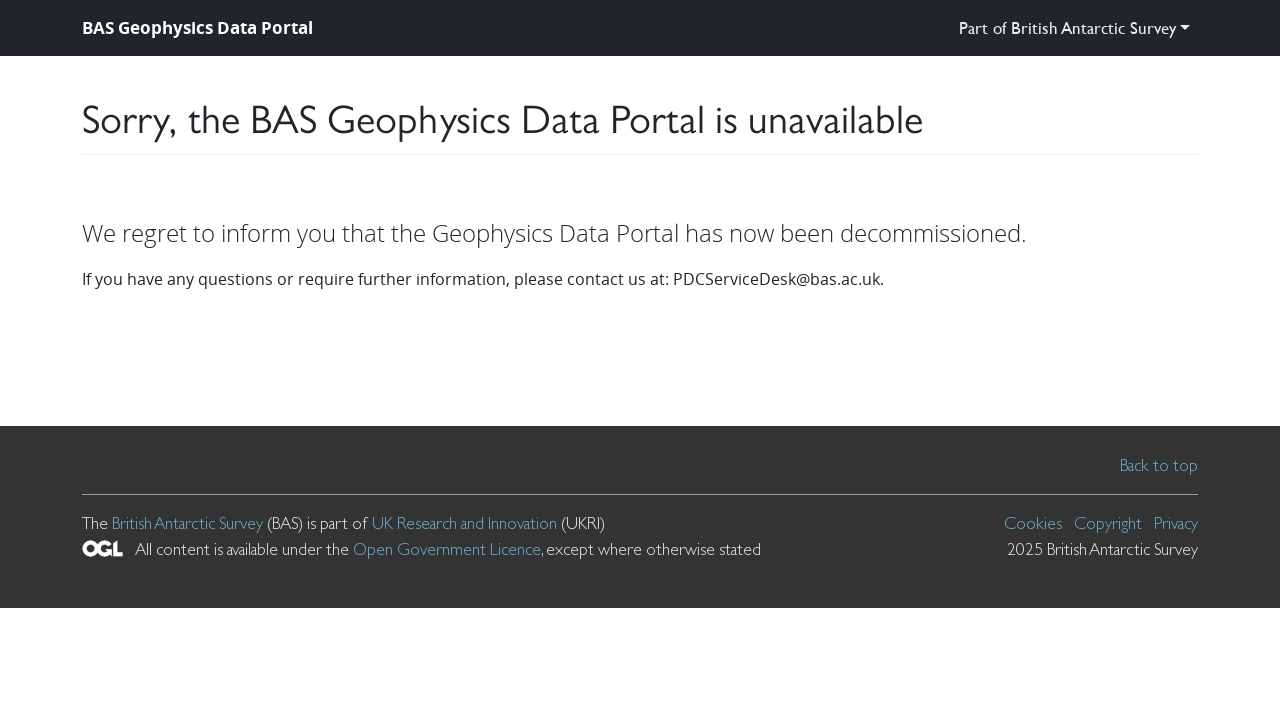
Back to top (1159, 465)
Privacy (1176, 523)
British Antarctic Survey (187, 523)
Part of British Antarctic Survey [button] (1067, 27)
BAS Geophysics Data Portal (197, 27)
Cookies (1033, 523)
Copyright (1108, 523)
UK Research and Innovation (464, 523)
